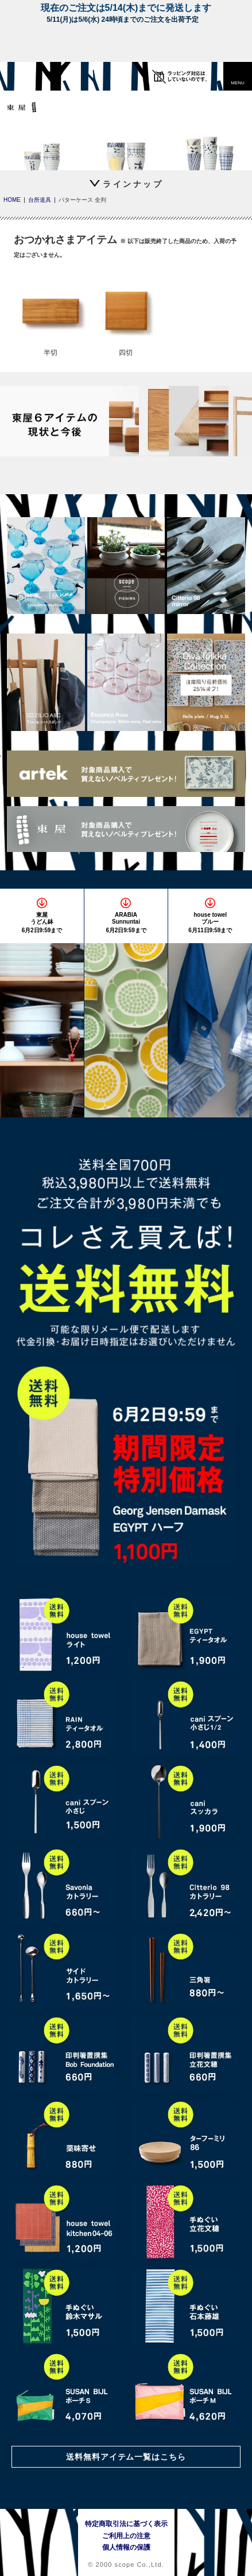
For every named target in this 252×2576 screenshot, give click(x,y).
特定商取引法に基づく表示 (126, 2524)
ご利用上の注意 (126, 2536)
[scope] (31, 76)
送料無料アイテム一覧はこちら (126, 2456)
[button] (237, 76)
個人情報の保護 (126, 2547)
